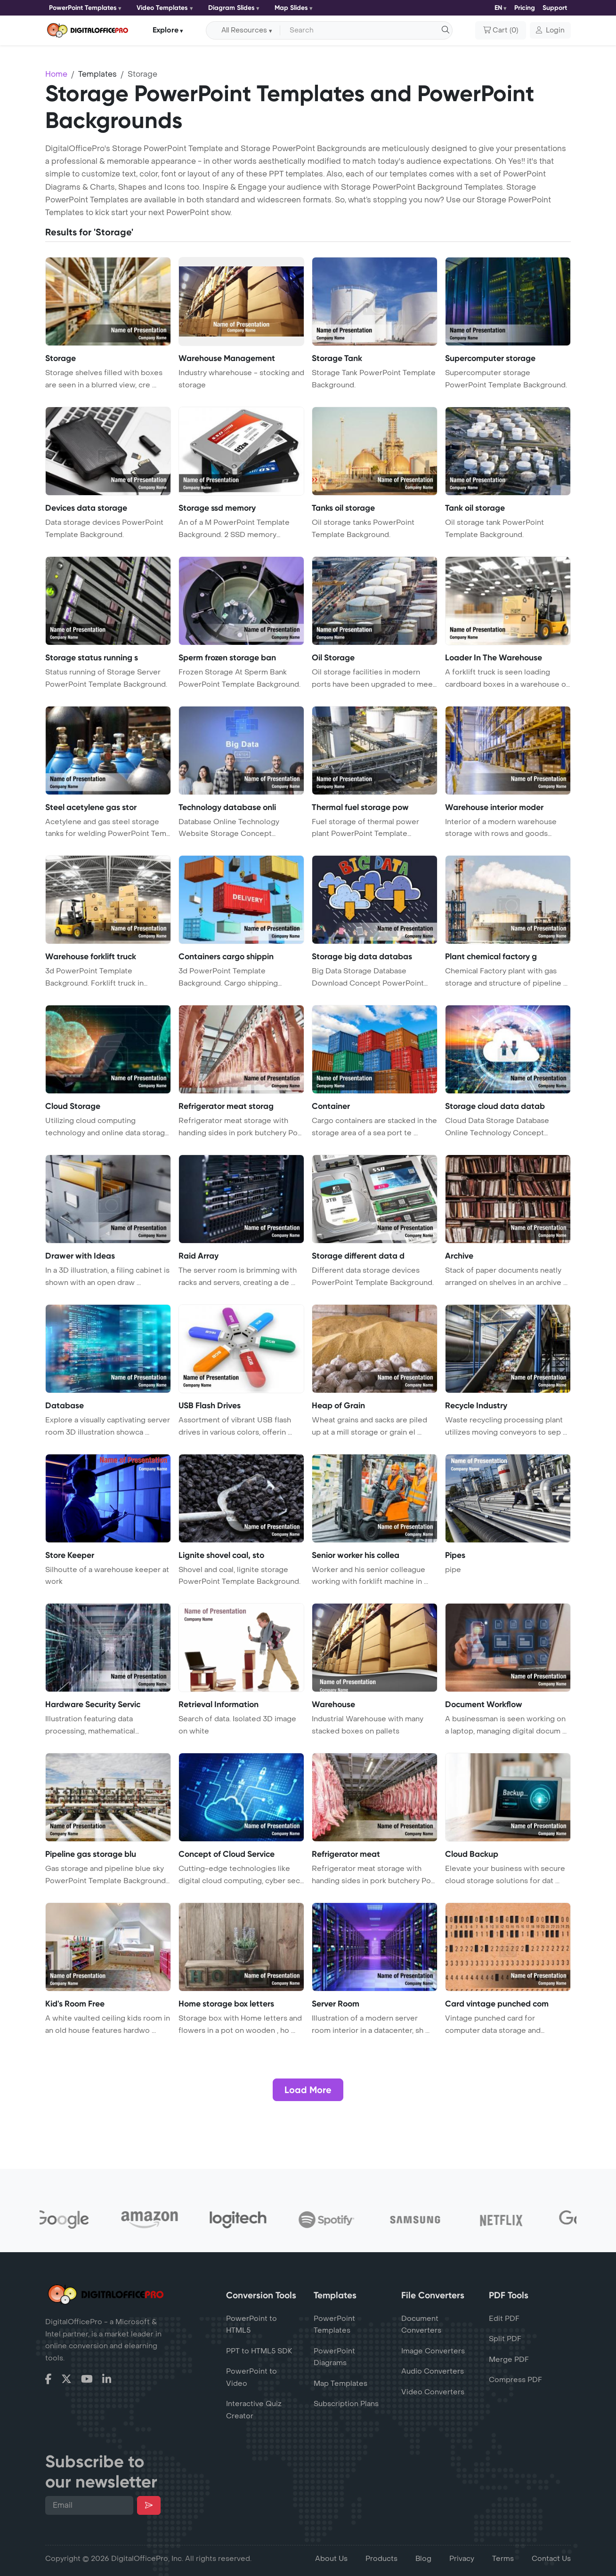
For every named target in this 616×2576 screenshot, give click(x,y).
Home (56, 74)
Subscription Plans (346, 2403)
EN (498, 8)
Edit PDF (504, 2318)
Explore (165, 29)
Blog (423, 2558)
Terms (503, 2558)
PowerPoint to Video (251, 2377)
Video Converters (432, 2392)
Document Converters (421, 2324)
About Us (331, 2558)
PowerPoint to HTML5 (251, 2324)
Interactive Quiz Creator (254, 2410)
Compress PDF (515, 2379)
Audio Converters (432, 2371)
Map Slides (291, 8)
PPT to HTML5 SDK (259, 2351)
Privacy (461, 2558)
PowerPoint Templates (83, 8)
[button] (550, 30)
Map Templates (340, 2383)
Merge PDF (509, 2359)
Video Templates (162, 8)
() (500, 30)
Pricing (524, 8)
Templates (97, 74)
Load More (308, 2089)
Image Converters (433, 2351)
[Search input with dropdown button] (364, 31)
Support (555, 8)
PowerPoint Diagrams (334, 2357)
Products (381, 2558)
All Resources (244, 30)
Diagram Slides (231, 8)
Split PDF (505, 2338)
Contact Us (551, 2558)
